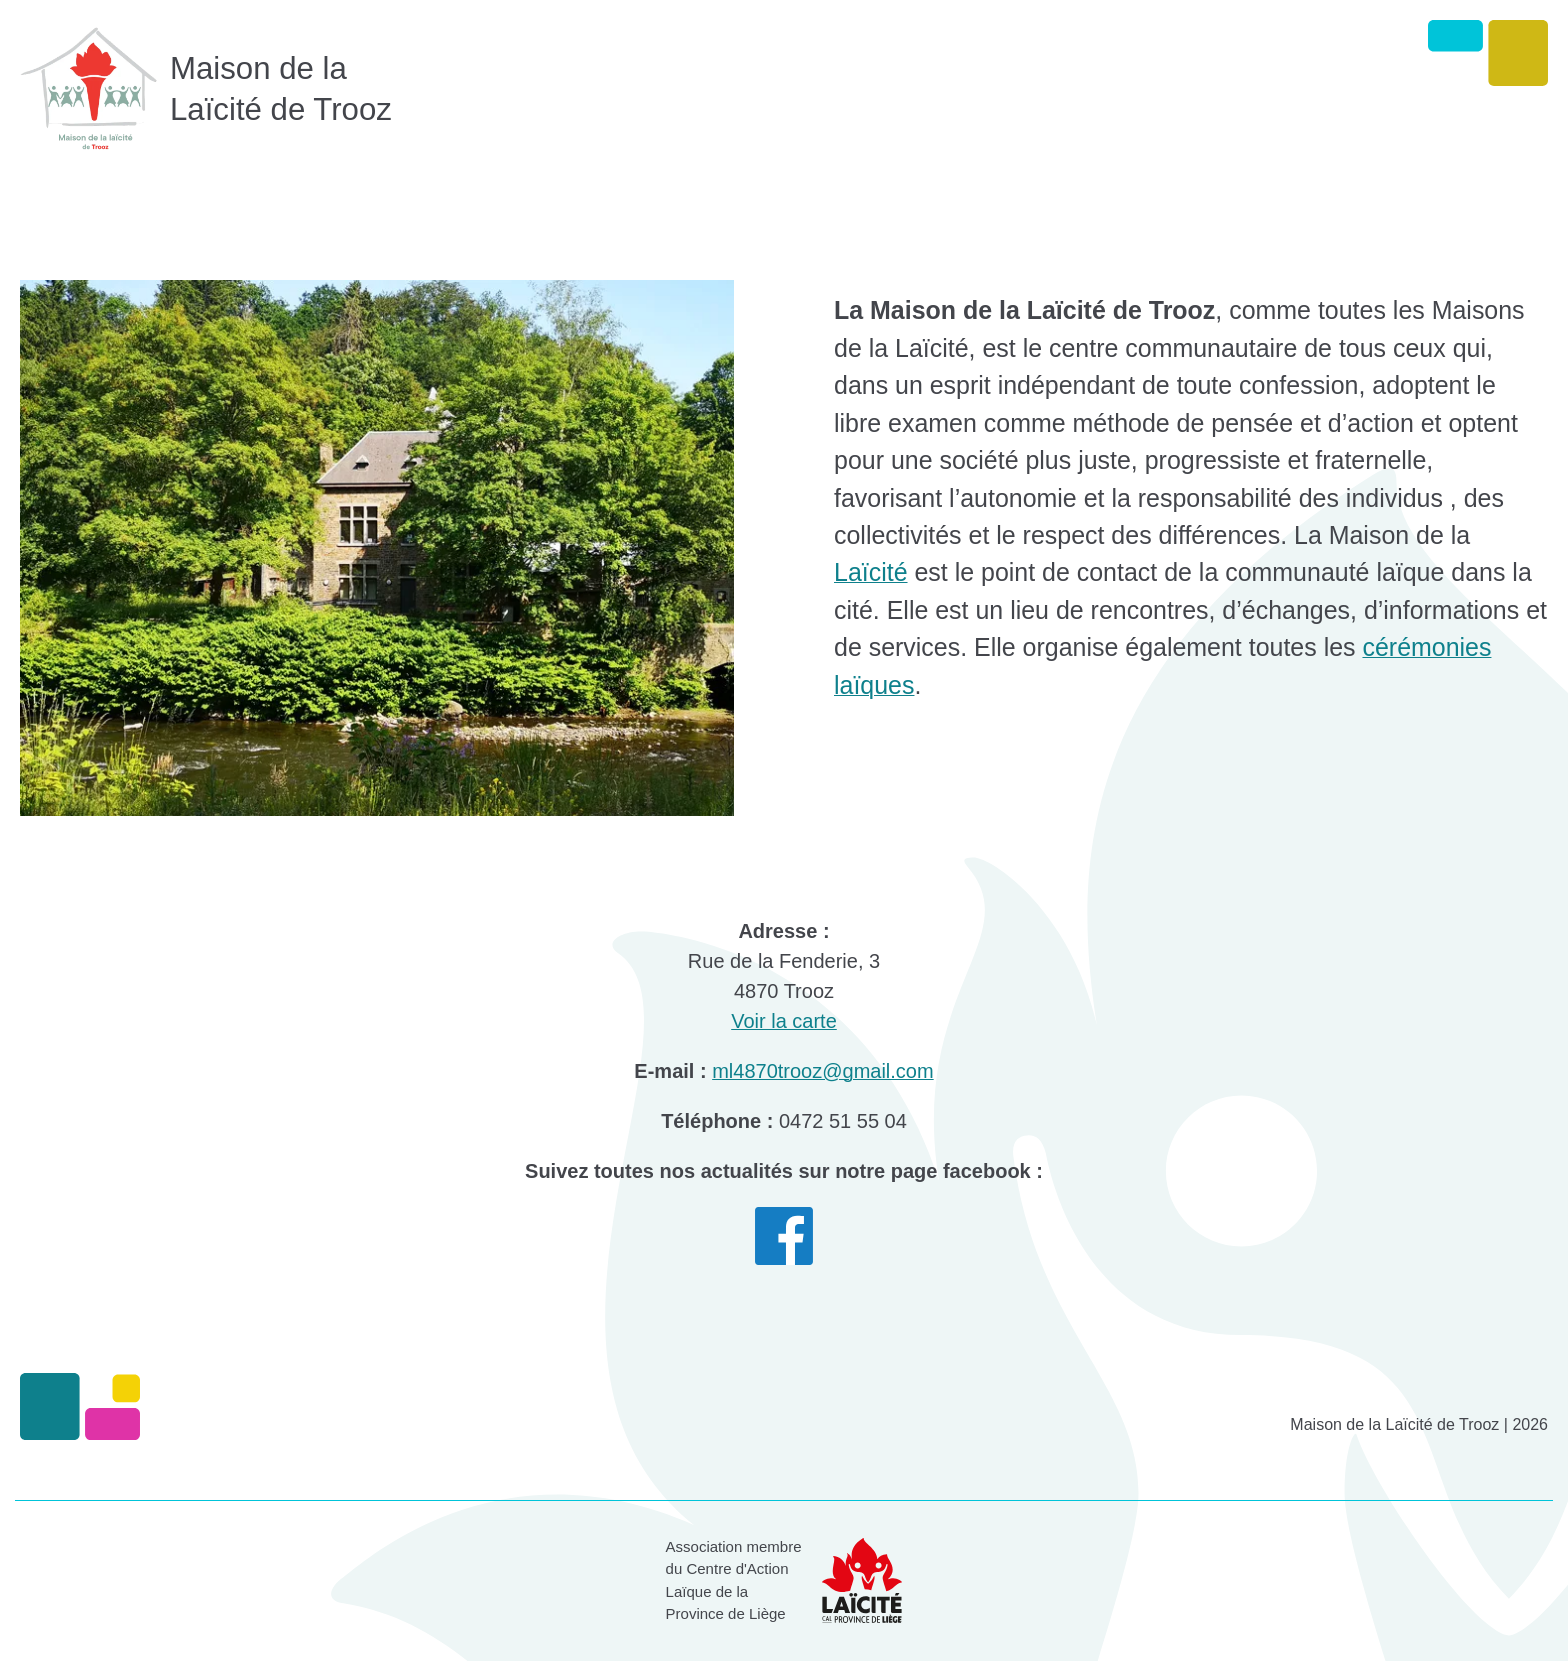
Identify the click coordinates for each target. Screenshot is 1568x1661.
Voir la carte (784, 1021)
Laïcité (871, 572)
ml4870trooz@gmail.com (823, 1071)
